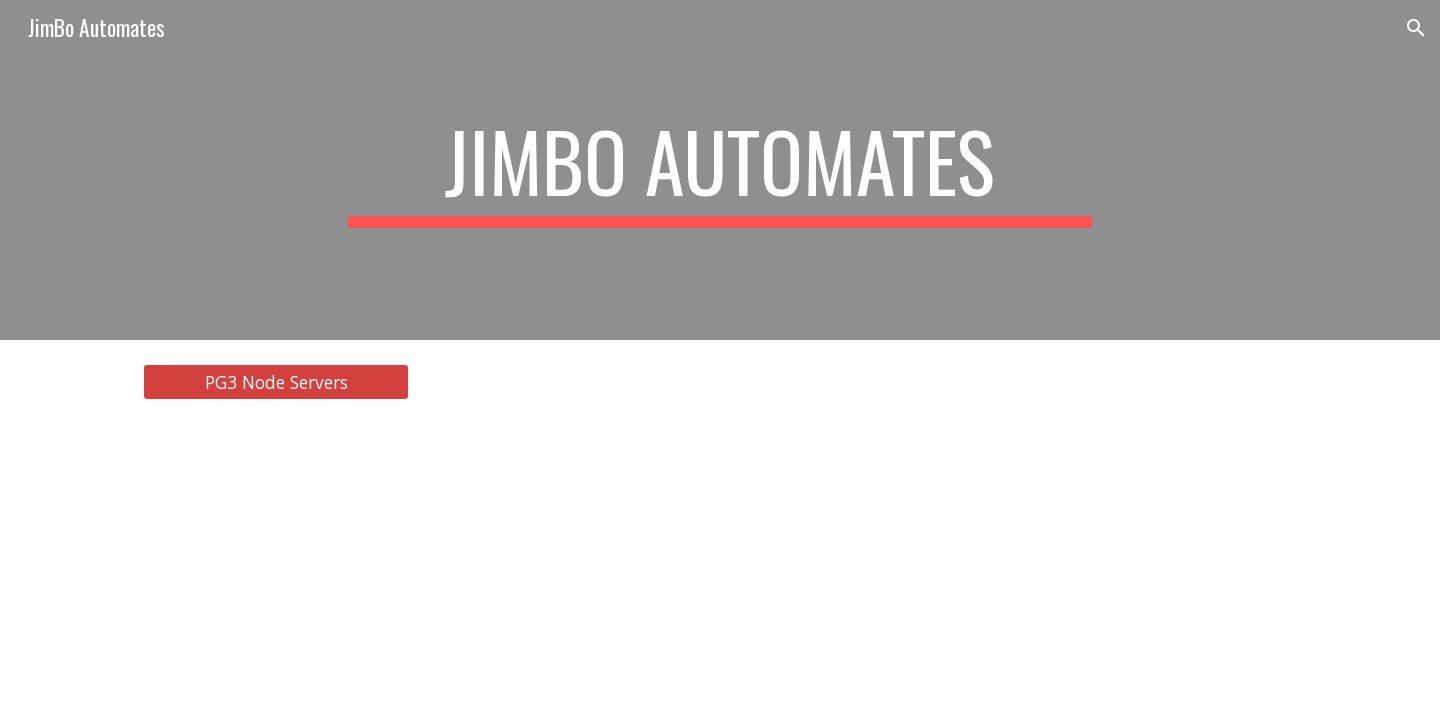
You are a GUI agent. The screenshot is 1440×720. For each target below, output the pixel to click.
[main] (720, 170)
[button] (1416, 28)
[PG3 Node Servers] (276, 382)
